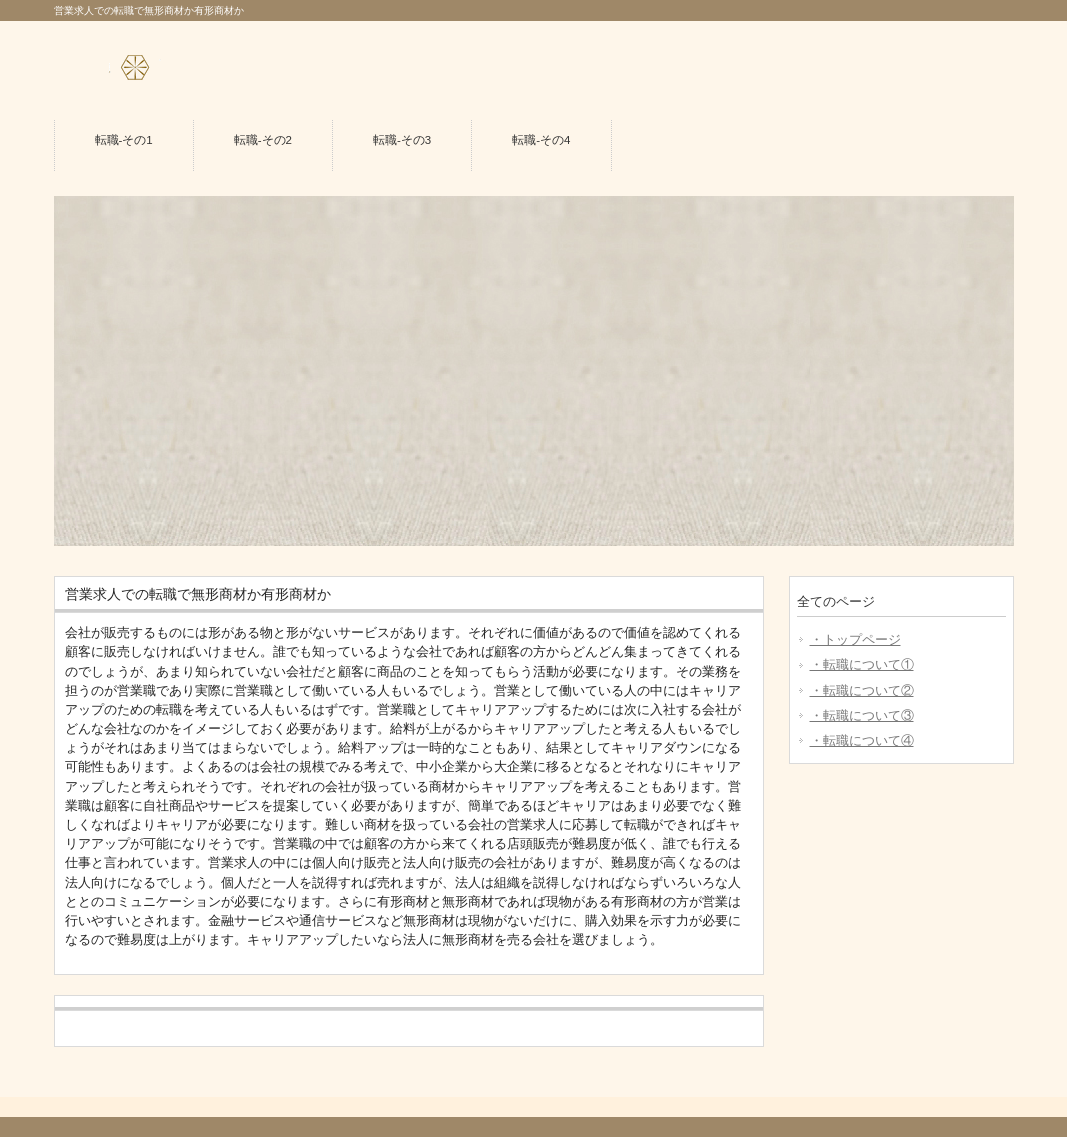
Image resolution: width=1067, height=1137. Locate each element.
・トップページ (855, 639)
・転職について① (862, 664)
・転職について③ (862, 715)
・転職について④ (862, 740)
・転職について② (862, 690)
